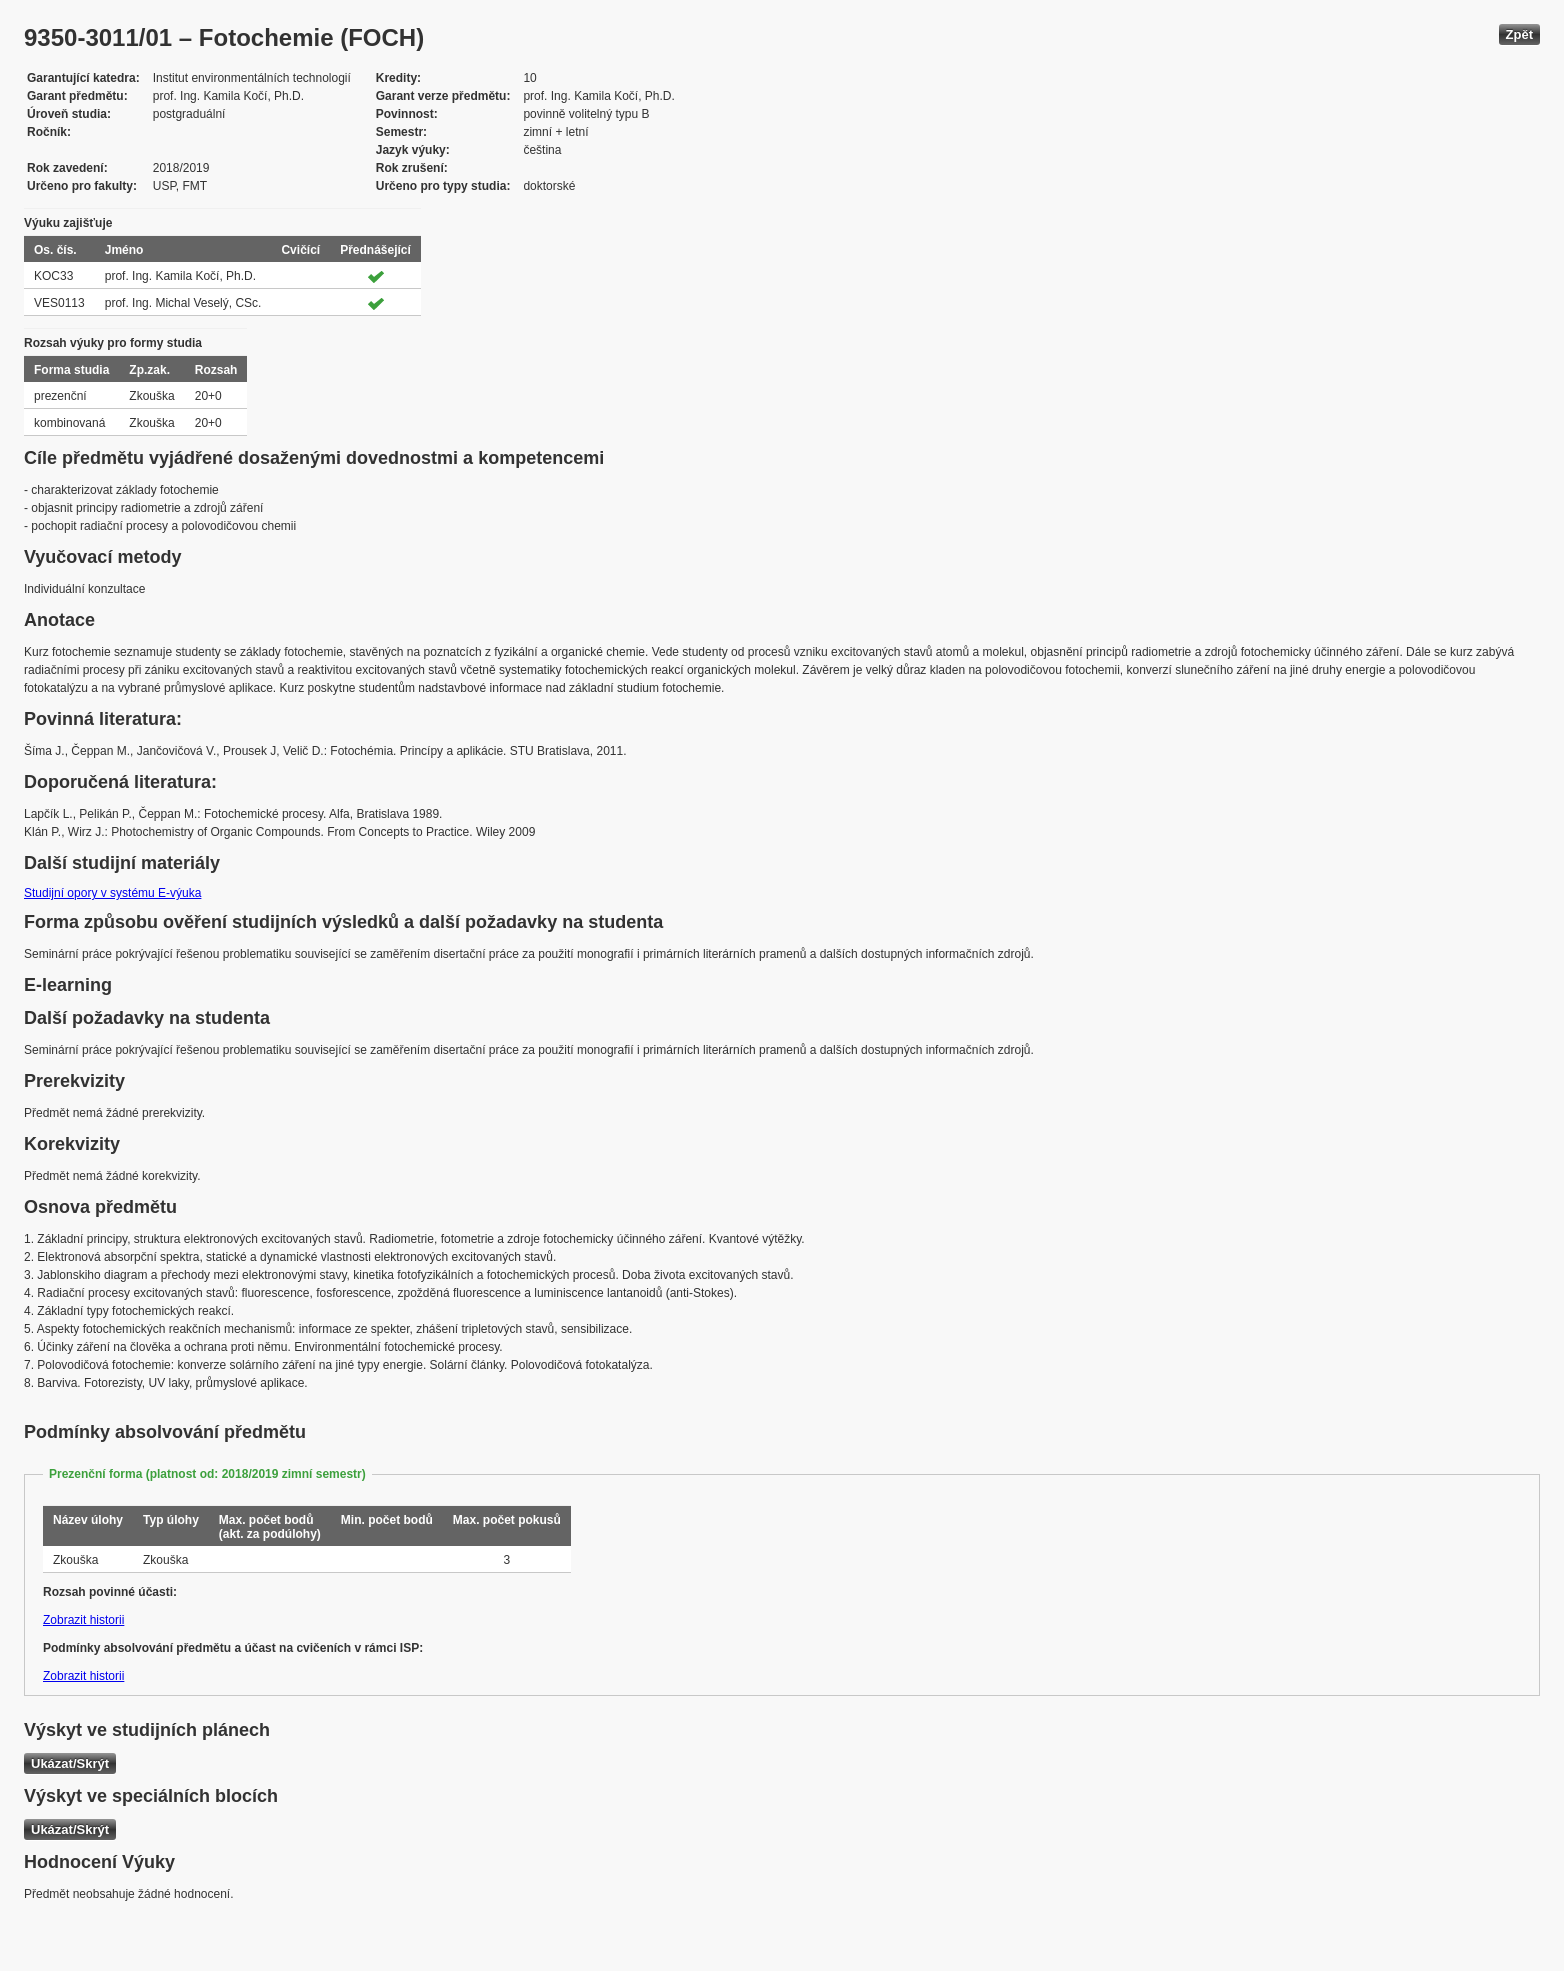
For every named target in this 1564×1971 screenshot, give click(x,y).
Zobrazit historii (83, 1620)
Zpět (1519, 34)
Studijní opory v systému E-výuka (112, 893)
